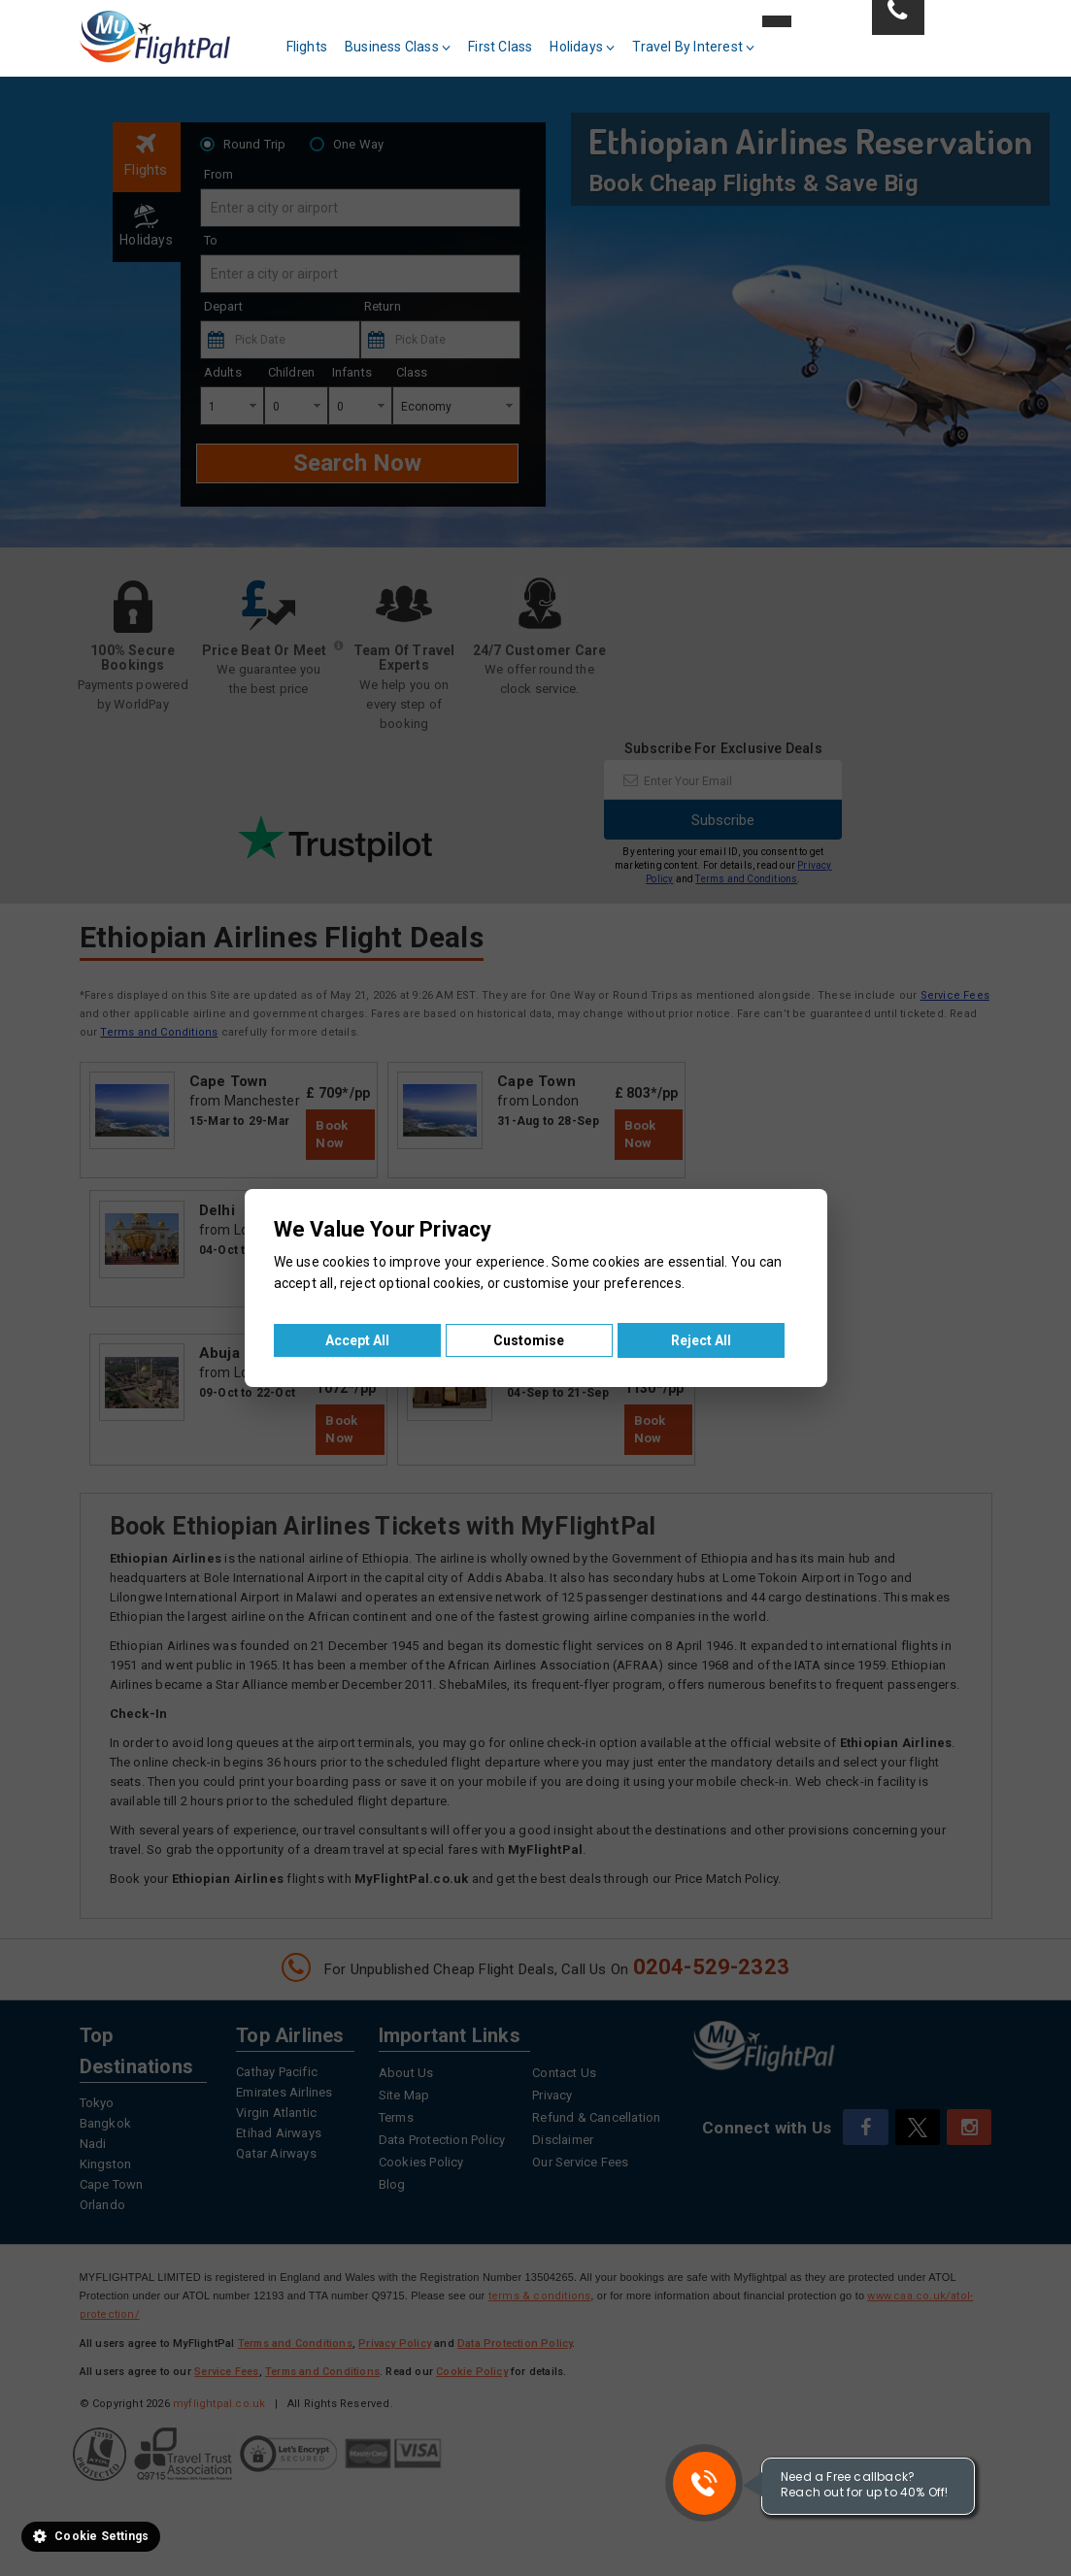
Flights (306, 46)
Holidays (582, 46)
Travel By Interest (693, 46)
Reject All (701, 1340)
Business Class (398, 46)
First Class (500, 46)
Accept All (357, 1340)
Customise (528, 1340)
